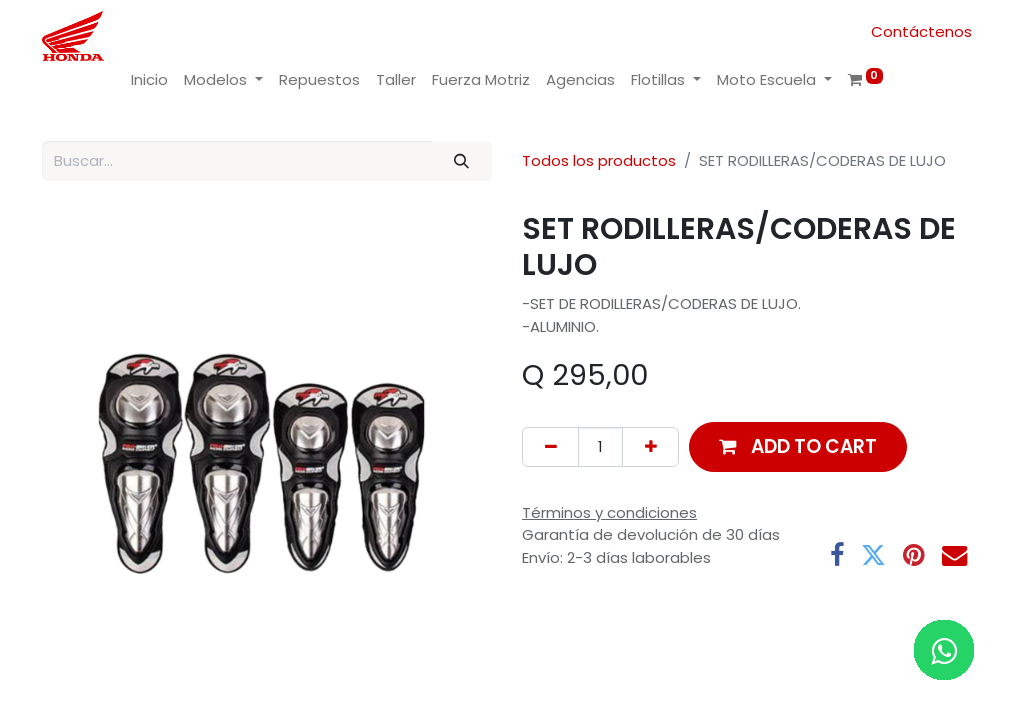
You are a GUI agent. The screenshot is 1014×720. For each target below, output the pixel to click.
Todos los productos (599, 160)
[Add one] (650, 447)
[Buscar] (462, 161)
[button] (798, 446)
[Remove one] (550, 447)
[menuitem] (149, 80)
